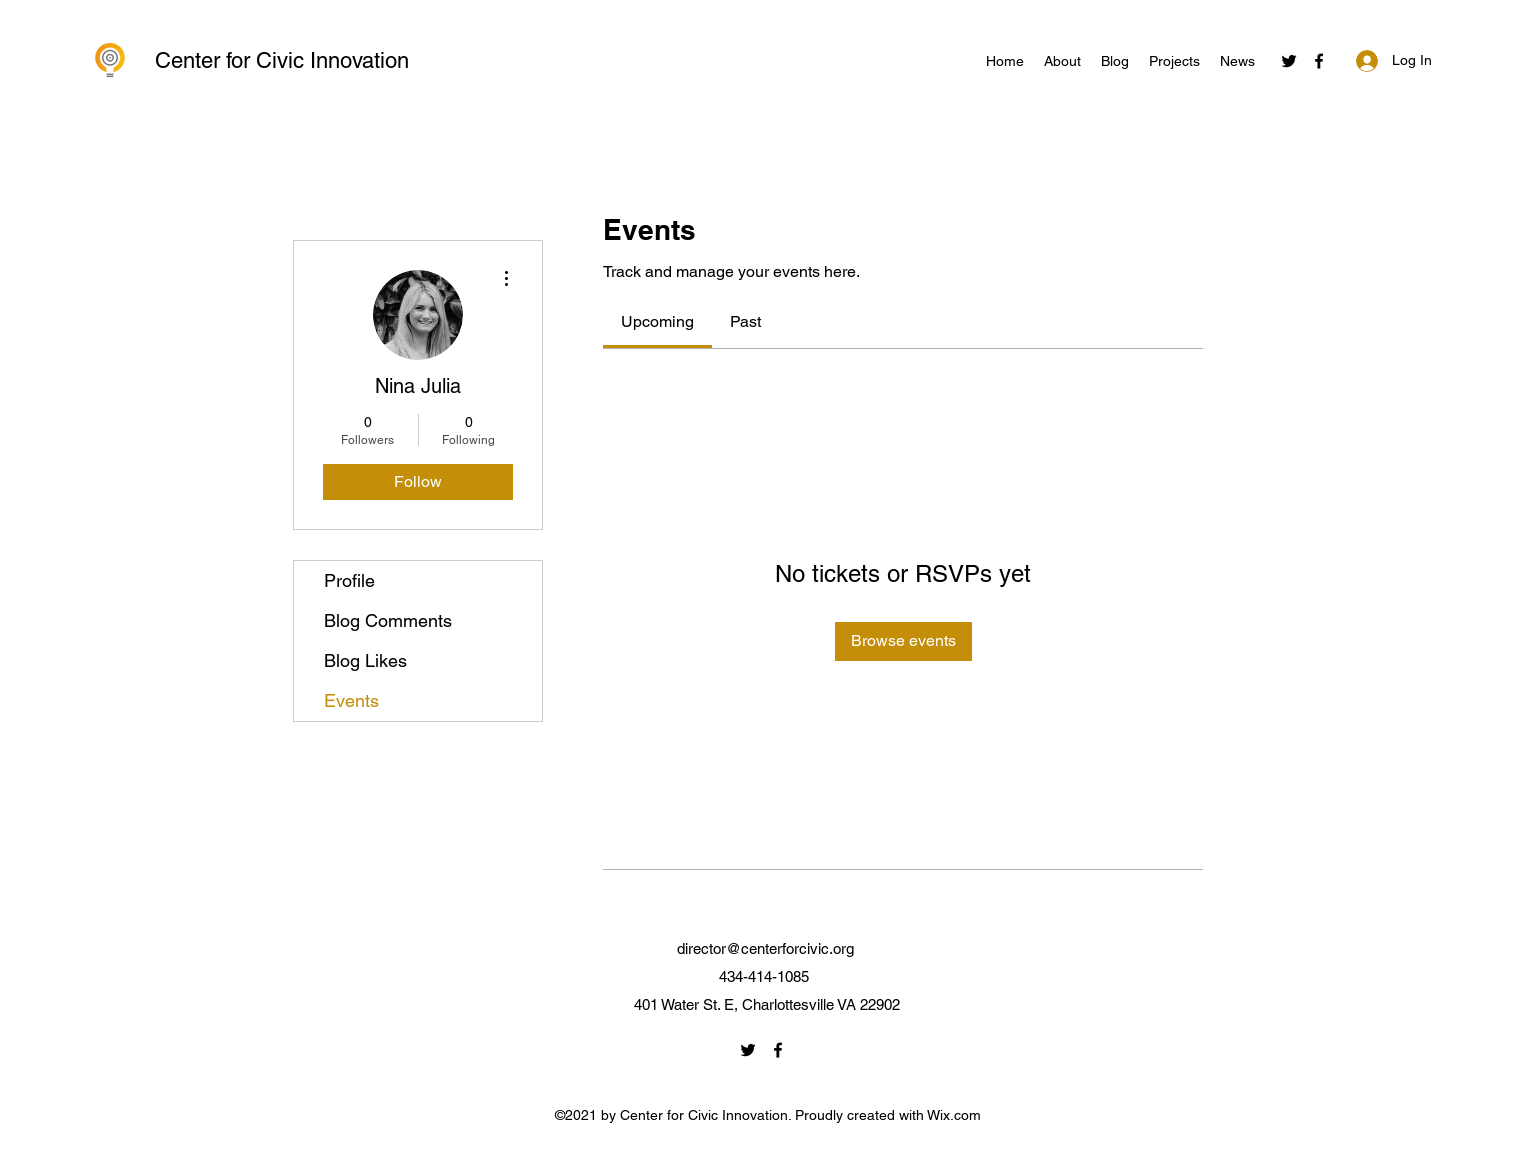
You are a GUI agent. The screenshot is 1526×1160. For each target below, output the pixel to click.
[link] (657, 321)
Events (351, 700)
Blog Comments (388, 620)
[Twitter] (1289, 61)
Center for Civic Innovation (282, 60)
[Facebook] (1319, 61)
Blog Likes (365, 660)
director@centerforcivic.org (765, 948)
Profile (349, 580)
